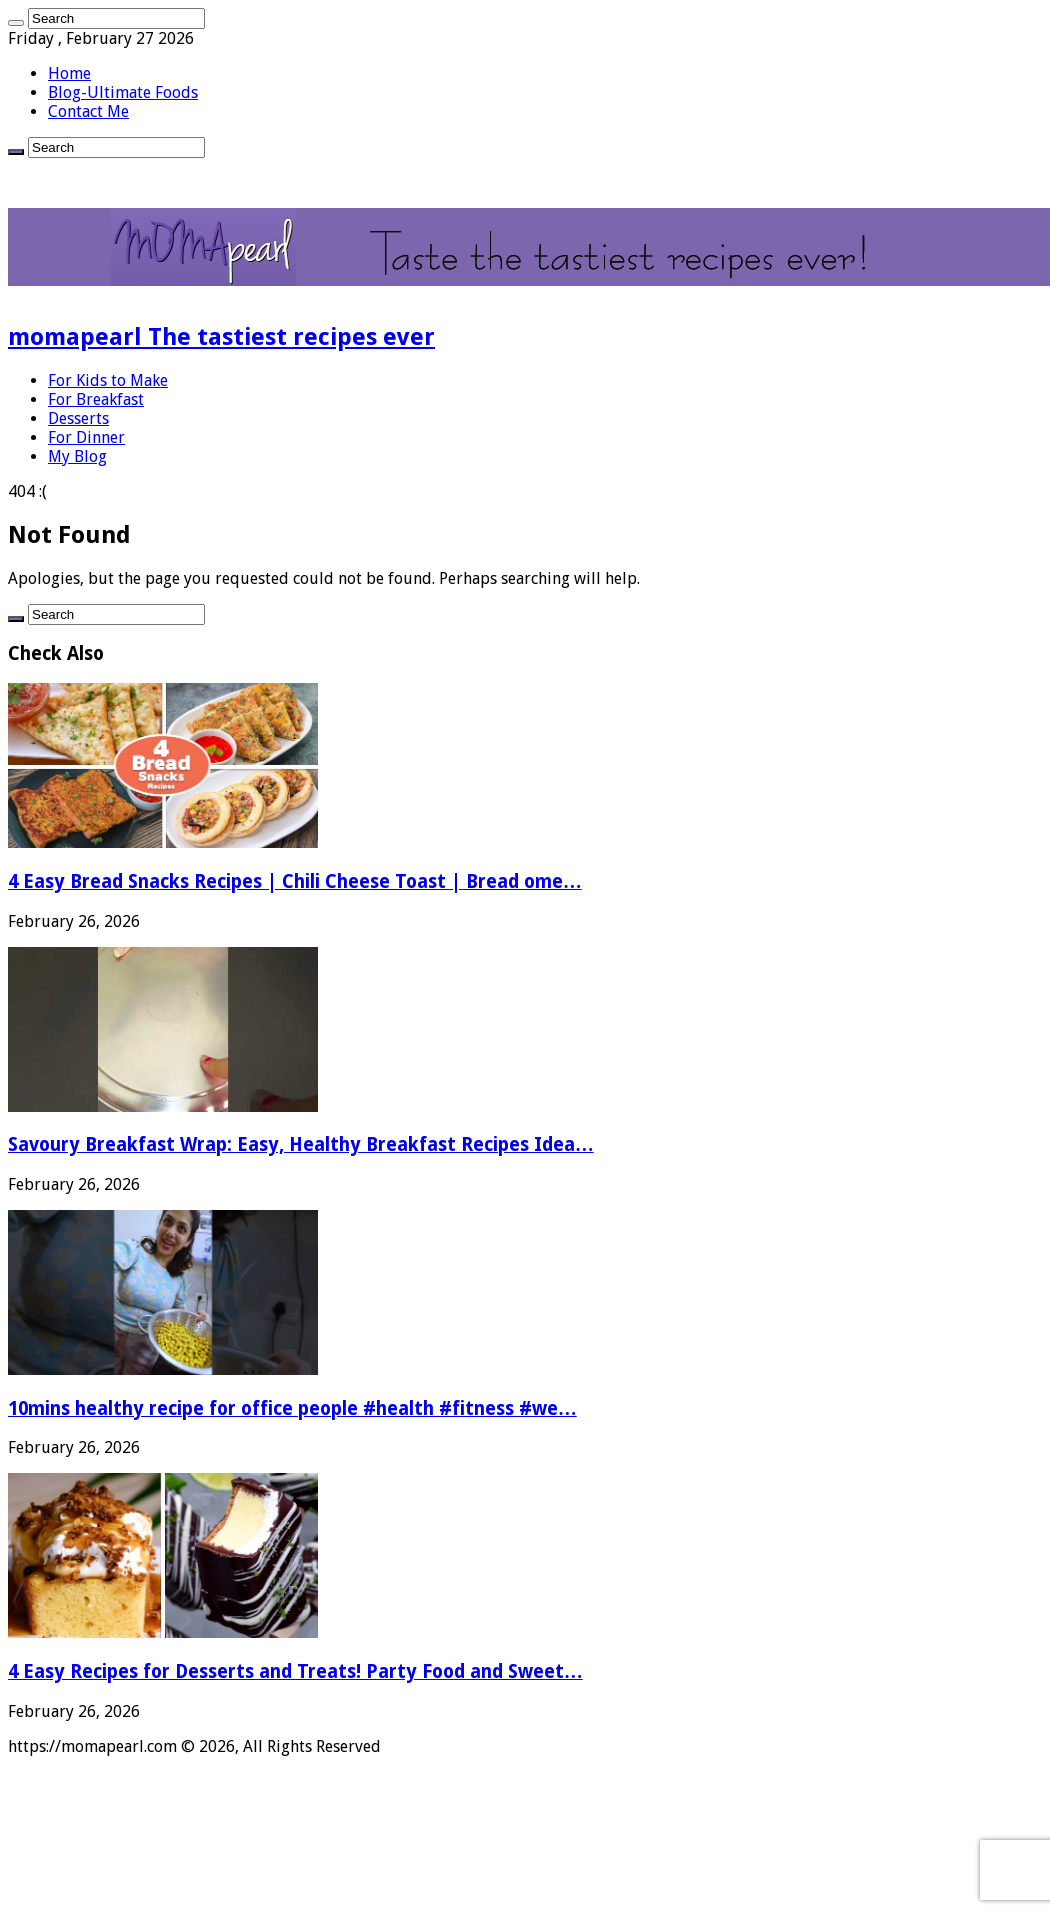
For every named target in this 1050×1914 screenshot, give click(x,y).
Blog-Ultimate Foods (123, 92)
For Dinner (86, 437)
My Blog (77, 456)
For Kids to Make (108, 380)
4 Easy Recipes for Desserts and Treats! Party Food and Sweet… (295, 1671)
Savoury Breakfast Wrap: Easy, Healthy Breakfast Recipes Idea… (301, 1144)
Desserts (78, 418)
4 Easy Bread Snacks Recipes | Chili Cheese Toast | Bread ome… (295, 881)
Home (69, 73)
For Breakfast (96, 399)
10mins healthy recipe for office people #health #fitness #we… (292, 1408)
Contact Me (88, 111)
